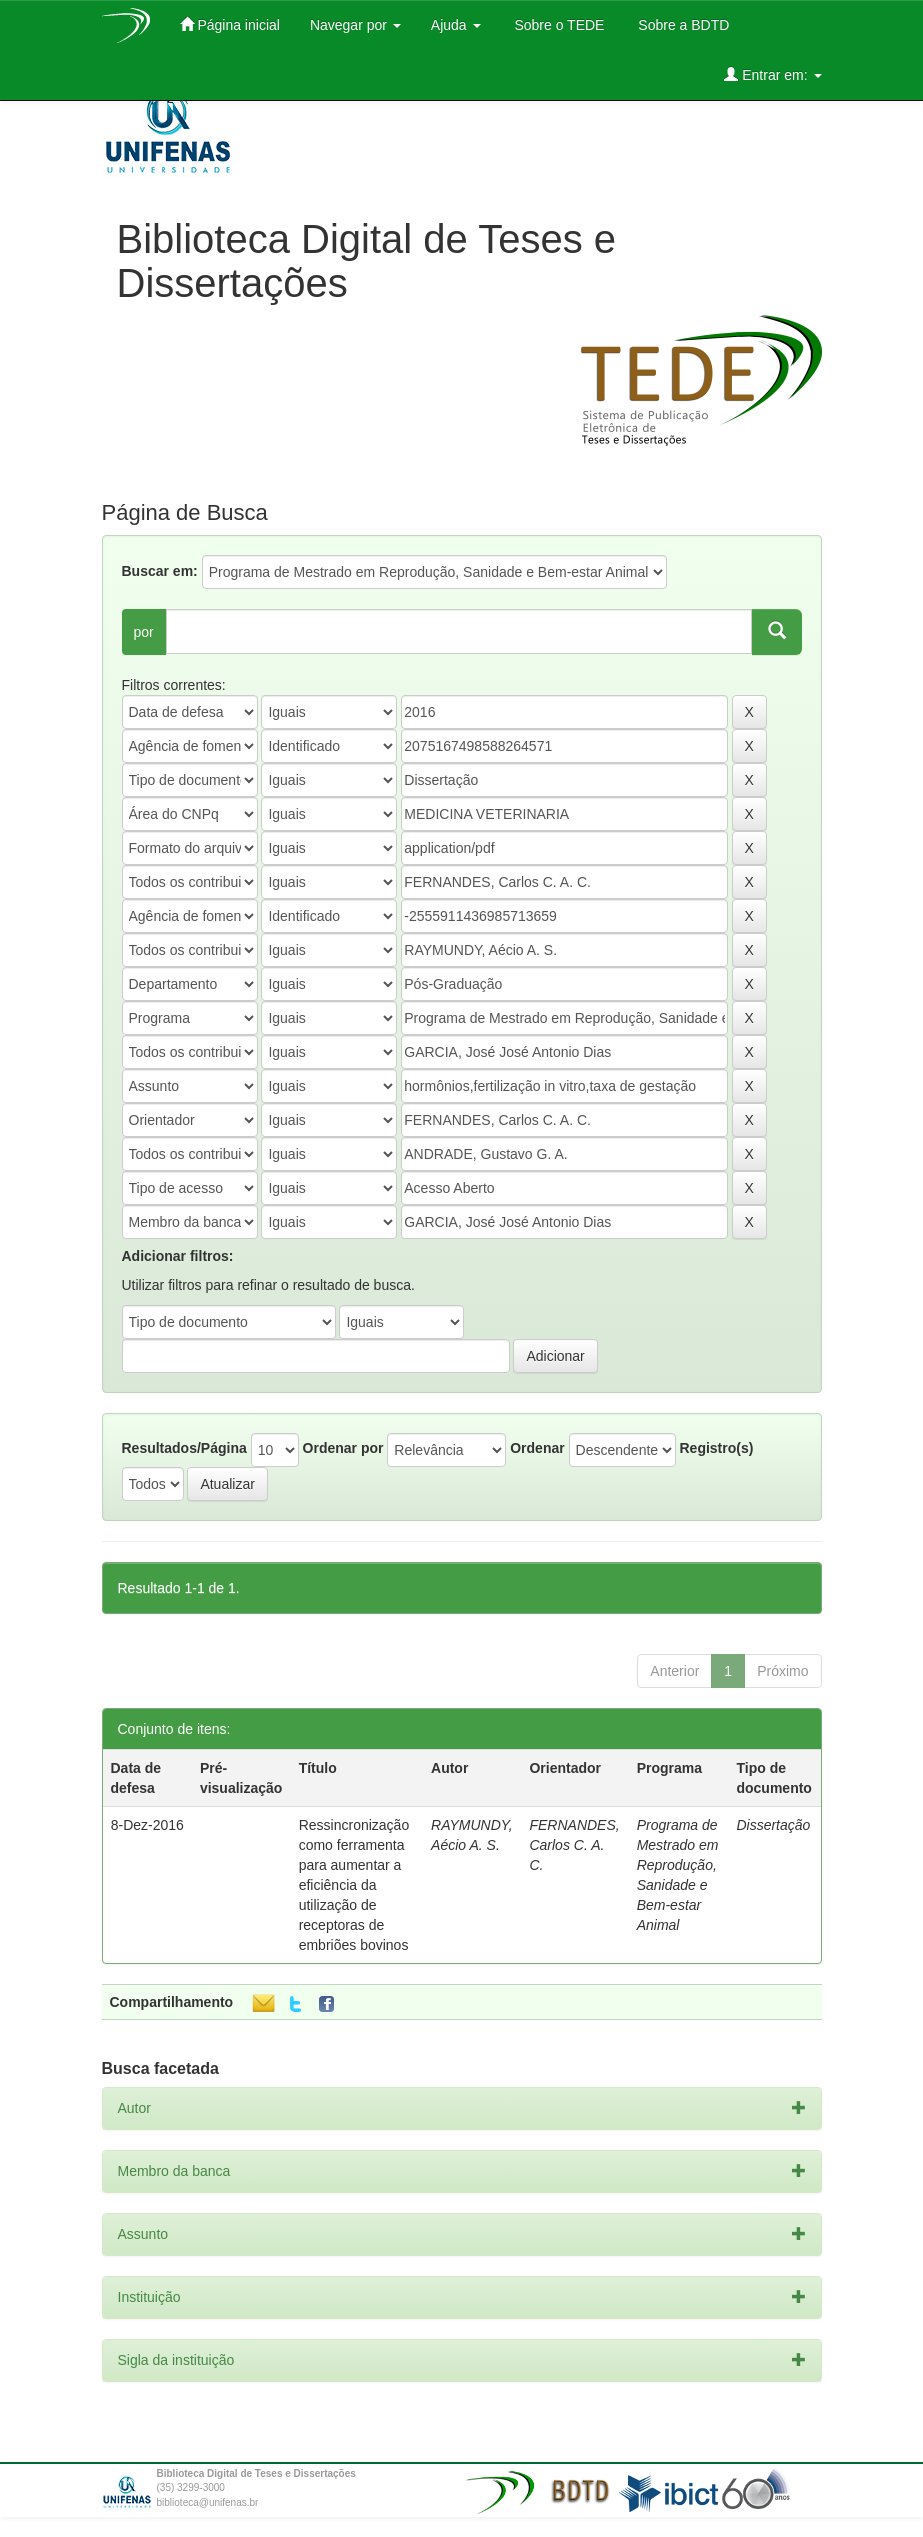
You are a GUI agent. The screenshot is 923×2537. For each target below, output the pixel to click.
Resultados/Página (184, 1448)
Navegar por (355, 25)
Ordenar (537, 1448)
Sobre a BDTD (681, 25)
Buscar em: (160, 571)
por (144, 632)
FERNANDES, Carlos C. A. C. (574, 1845)
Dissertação (773, 1825)
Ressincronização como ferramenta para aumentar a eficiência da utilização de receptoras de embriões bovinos (354, 1885)
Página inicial (230, 24)
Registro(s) (716, 1448)
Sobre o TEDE (558, 25)
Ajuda (456, 25)
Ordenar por (343, 1448)
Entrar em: (772, 74)
